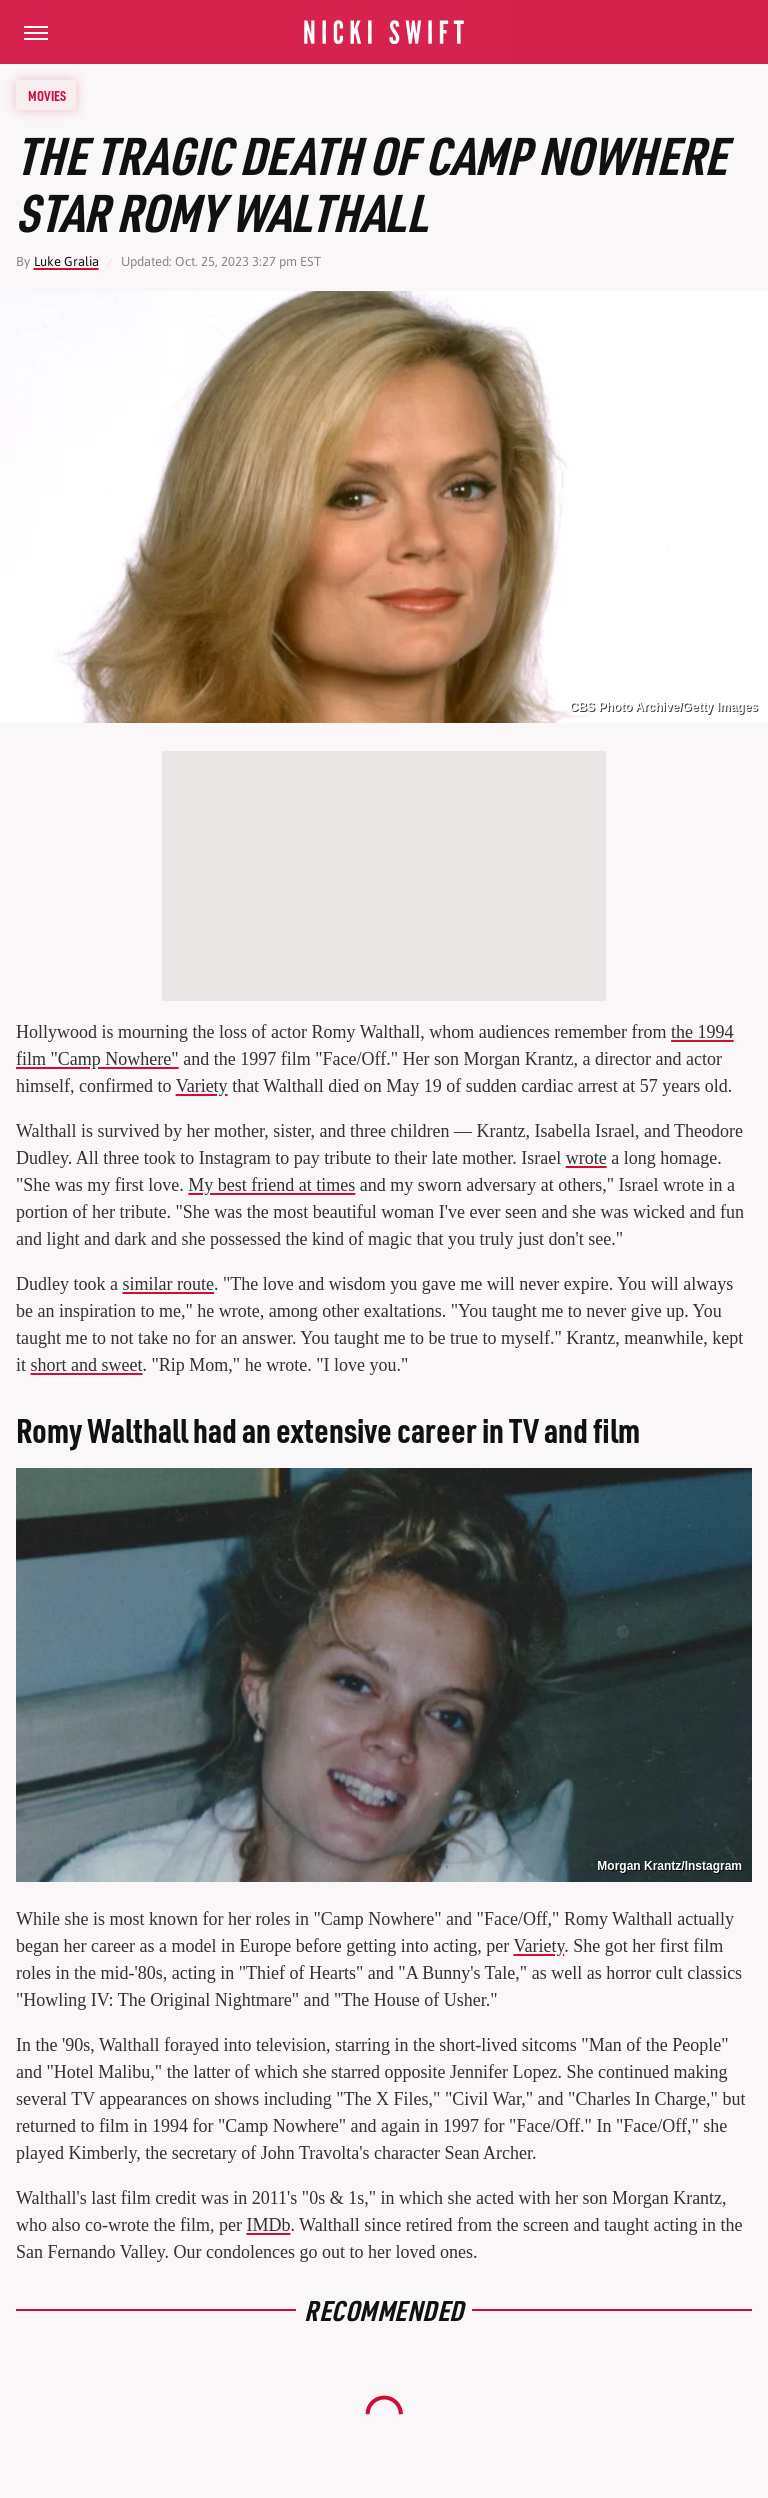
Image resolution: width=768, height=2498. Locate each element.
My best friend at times (271, 1185)
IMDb (268, 2225)
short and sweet (87, 1365)
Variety (202, 1086)
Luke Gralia (66, 261)
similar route (167, 1284)
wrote (586, 1158)
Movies (47, 95)
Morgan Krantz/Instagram (669, 1866)
